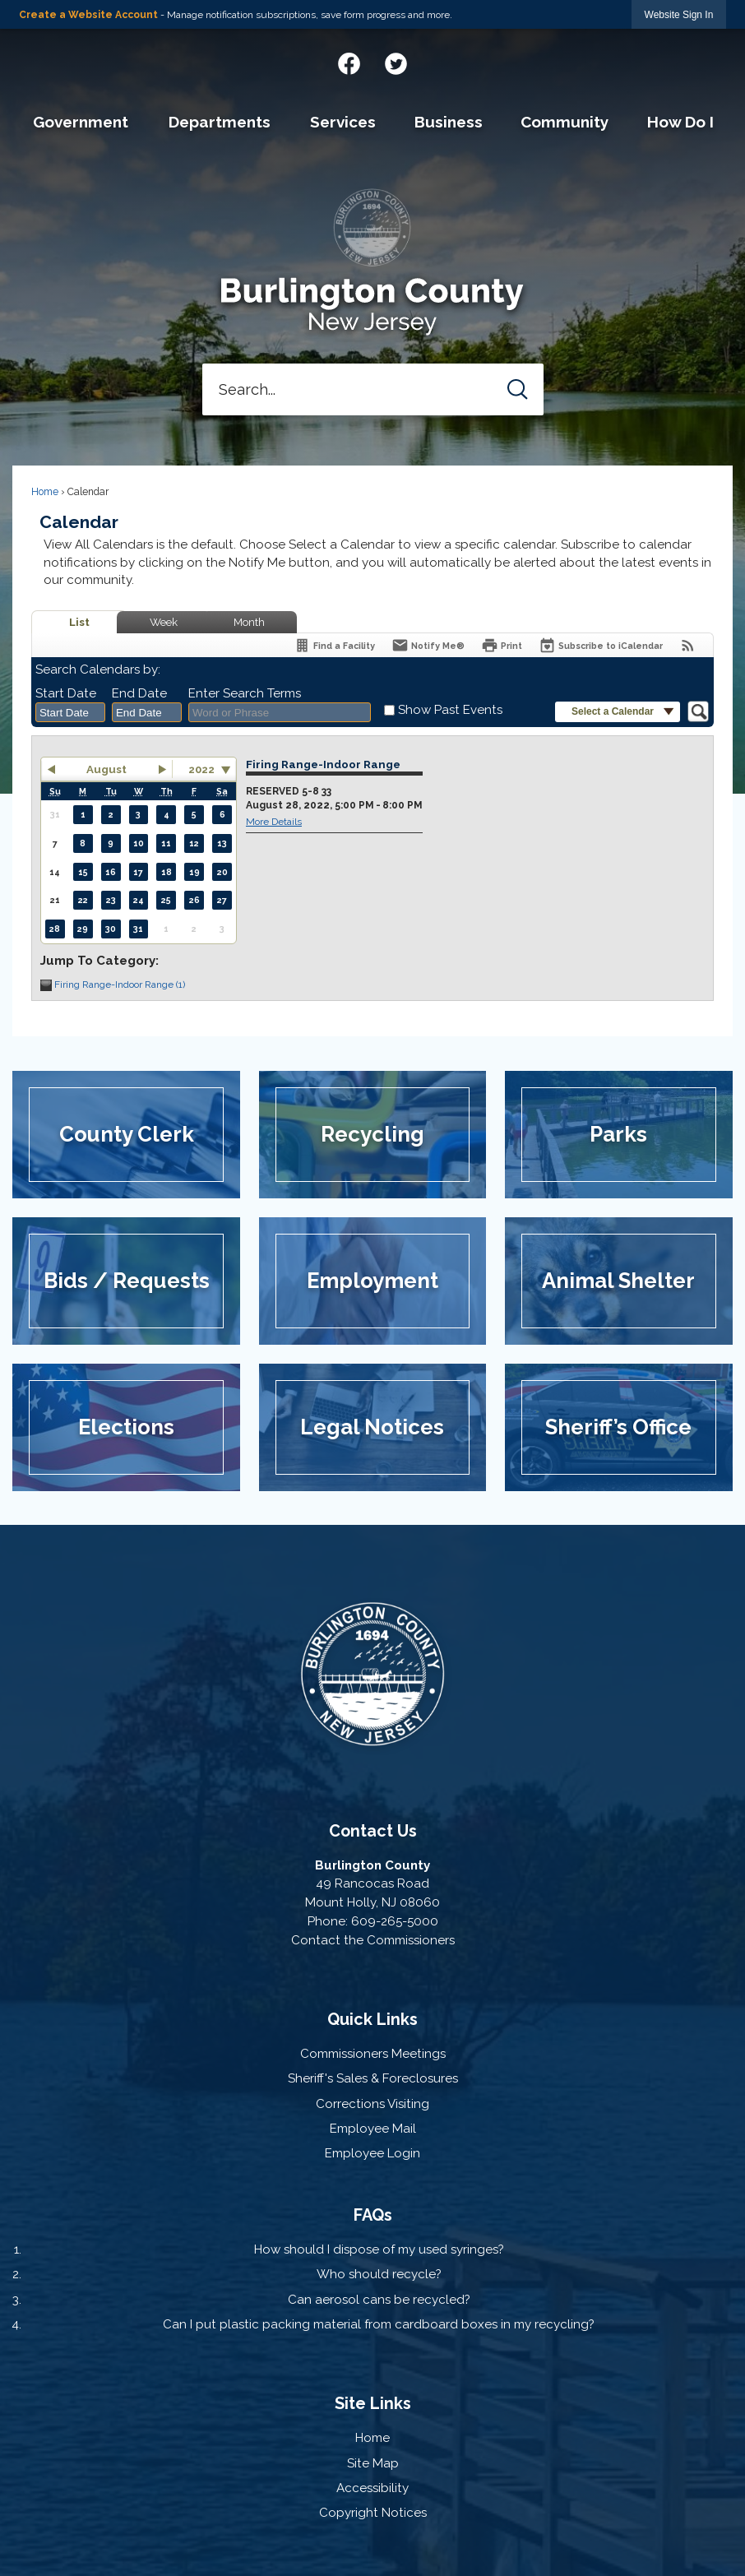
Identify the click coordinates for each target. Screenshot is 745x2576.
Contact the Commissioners (373, 1940)
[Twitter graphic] (396, 61)
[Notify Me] (428, 645)
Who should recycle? (379, 2274)
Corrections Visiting (372, 2103)
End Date (139, 693)
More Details (274, 821)
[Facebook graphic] (349, 61)
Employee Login (372, 2153)
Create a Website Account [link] (88, 15)
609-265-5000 (394, 1921)
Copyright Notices (373, 2512)
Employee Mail (373, 2128)
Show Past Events (450, 709)
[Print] (501, 645)
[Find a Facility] (334, 645)
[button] (517, 389)
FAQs (373, 2215)
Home (44, 492)
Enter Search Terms (244, 693)
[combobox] (70, 712)
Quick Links (372, 2019)
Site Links (373, 2403)
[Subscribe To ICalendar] (601, 645)
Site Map (373, 2463)
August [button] (106, 769)
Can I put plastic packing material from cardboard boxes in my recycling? (379, 2324)
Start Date (65, 693)
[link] (679, 14)
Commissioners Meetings (373, 2053)
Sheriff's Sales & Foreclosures (373, 2078)
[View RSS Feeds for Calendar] (687, 645)
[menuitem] (80, 122)
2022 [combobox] (201, 769)
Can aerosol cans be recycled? (379, 2299)
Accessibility (372, 2488)
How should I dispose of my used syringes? (379, 2249)
